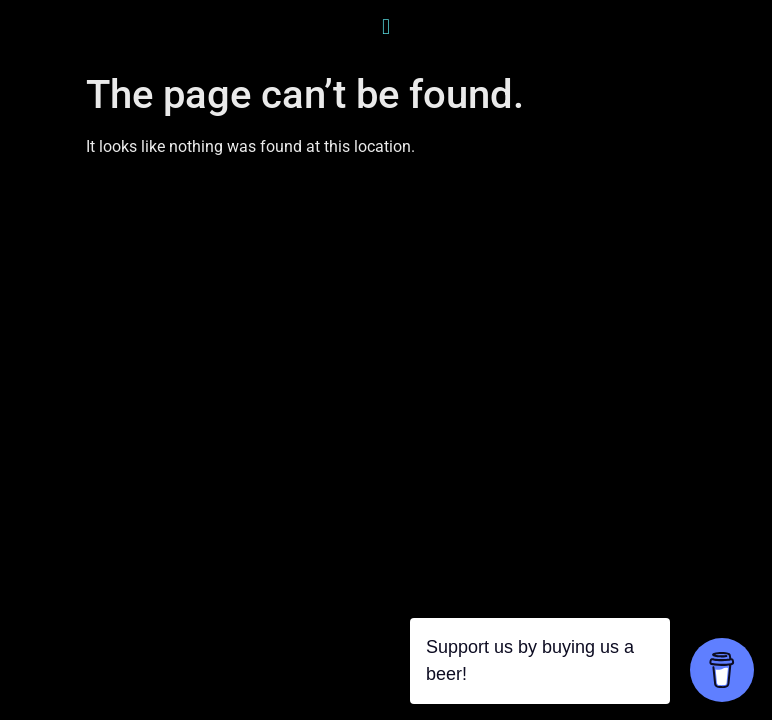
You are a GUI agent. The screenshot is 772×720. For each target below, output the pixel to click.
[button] (385, 26)
